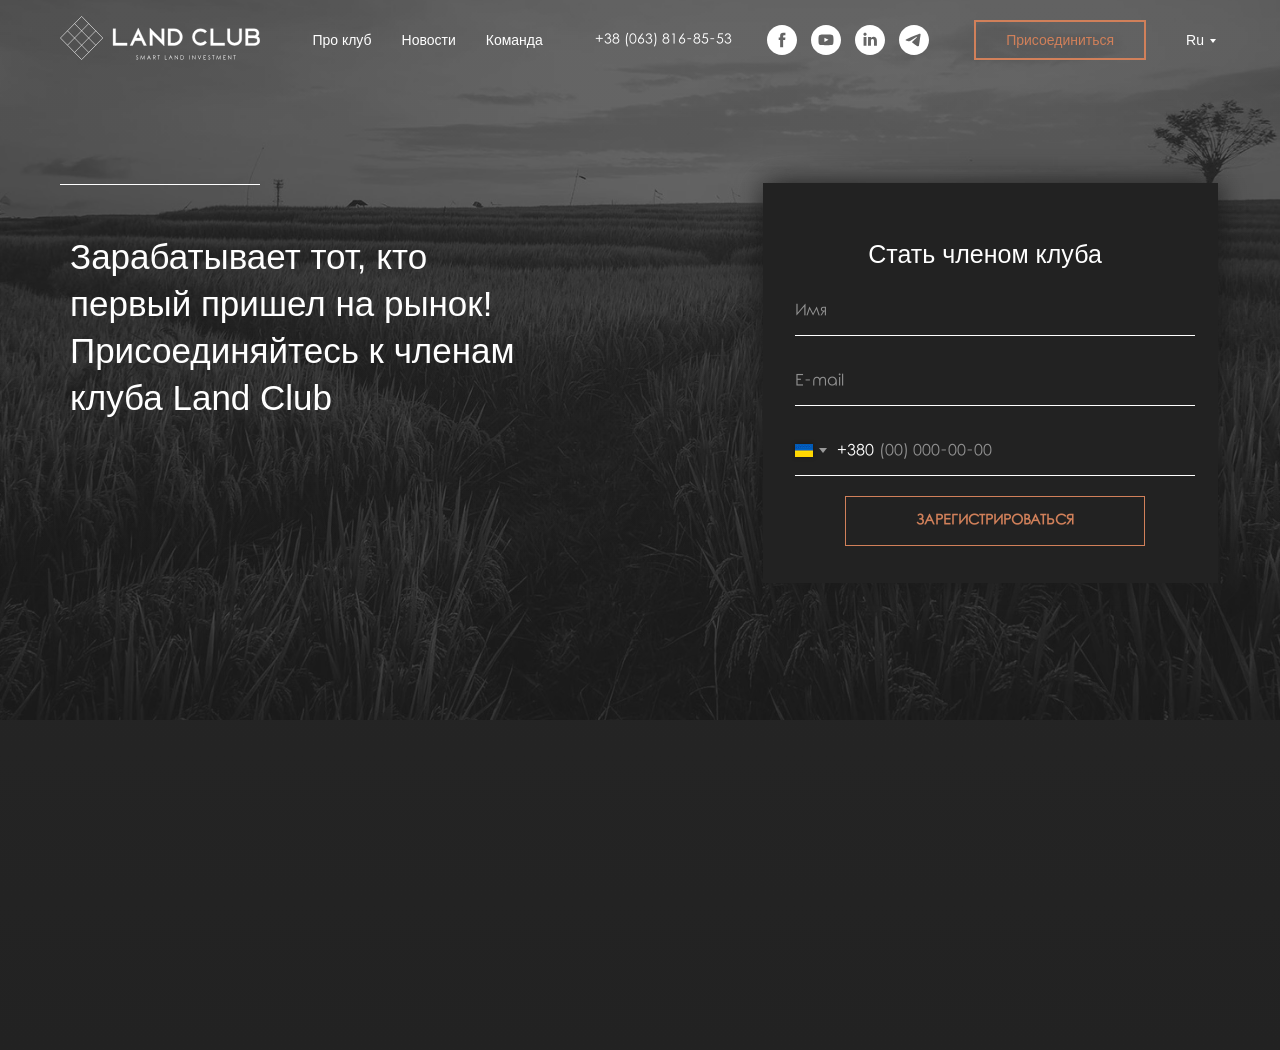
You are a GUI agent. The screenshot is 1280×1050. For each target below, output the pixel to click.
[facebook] (782, 40)
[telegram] (914, 40)
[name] (995, 311)
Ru (1195, 40)
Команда (514, 40)
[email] (995, 381)
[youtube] (826, 40)
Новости (429, 40)
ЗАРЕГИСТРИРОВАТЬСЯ (995, 520)
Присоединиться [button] (1060, 40)
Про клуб (341, 40)
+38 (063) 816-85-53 (663, 39)
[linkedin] (870, 40)
